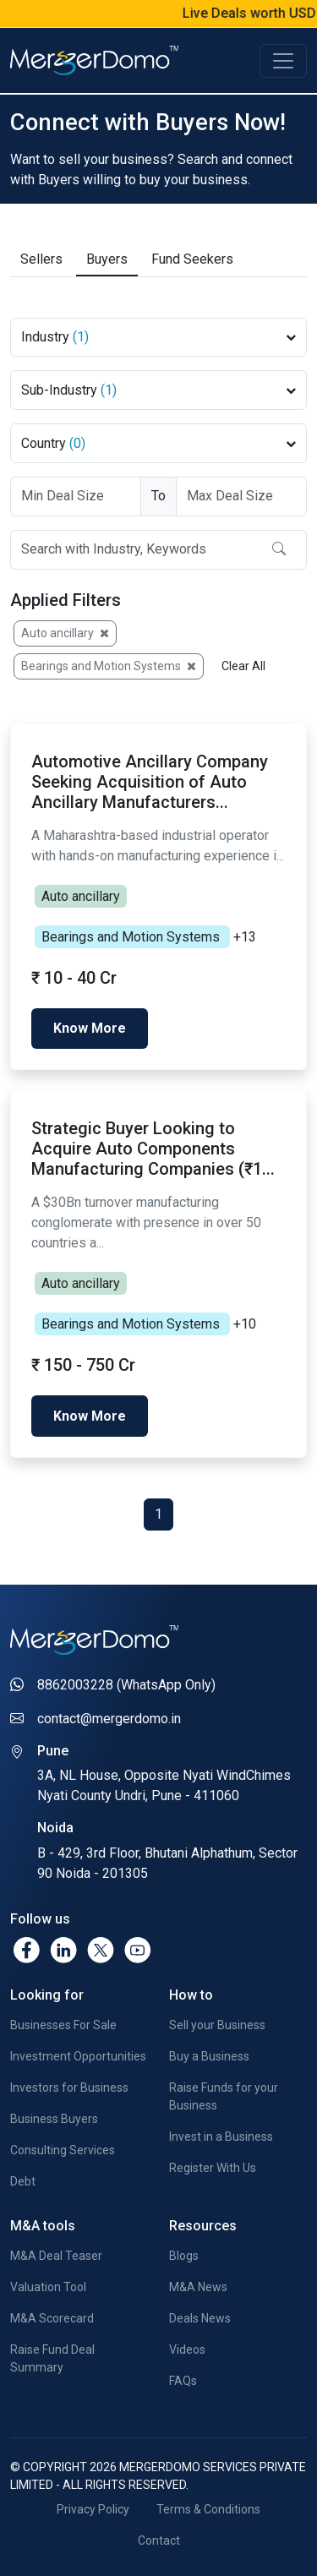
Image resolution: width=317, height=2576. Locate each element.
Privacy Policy (93, 2508)
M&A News (198, 2286)
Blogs (184, 2255)
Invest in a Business (221, 2135)
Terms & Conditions (208, 2508)
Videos (187, 2348)
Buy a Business (209, 2054)
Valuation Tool (48, 2286)
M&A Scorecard (52, 2317)
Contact (159, 2539)
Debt (23, 2179)
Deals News (200, 2317)
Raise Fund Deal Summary (52, 2357)
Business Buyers (54, 2117)
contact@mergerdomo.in (109, 1718)
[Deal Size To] (241, 495)
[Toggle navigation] (283, 61)
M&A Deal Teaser (56, 2255)
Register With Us (212, 2166)
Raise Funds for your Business (223, 2094)
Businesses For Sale (63, 2023)
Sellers (41, 257)
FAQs (183, 2380)
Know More (89, 1026)
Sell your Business (217, 2023)
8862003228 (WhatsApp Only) (126, 1684)
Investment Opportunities (78, 2054)
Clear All (243, 664)
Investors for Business (69, 2086)
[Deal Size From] (75, 495)
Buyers (107, 257)
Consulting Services (62, 2148)
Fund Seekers (192, 257)
